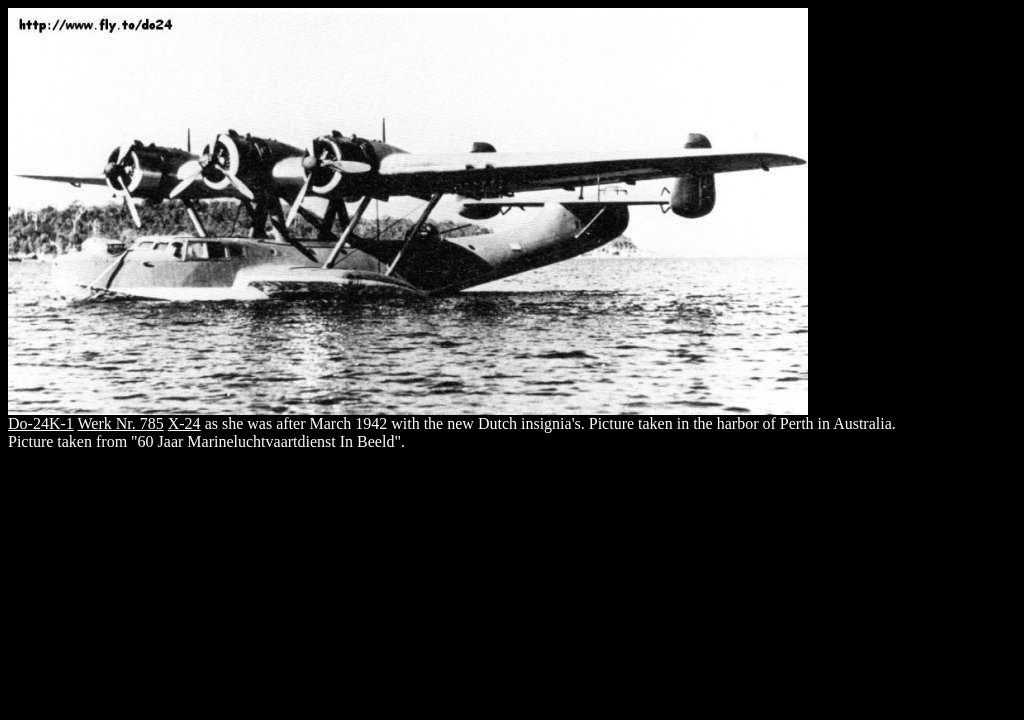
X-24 (184, 423)
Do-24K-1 (41, 423)
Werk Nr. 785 (120, 423)
